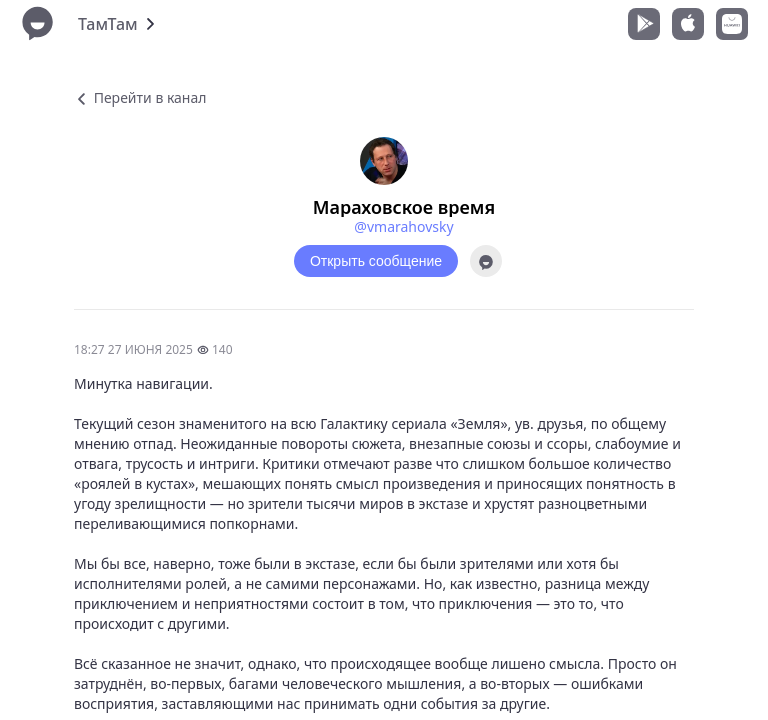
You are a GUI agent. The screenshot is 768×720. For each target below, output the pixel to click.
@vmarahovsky (403, 226)
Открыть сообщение (376, 261)
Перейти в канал (140, 97)
